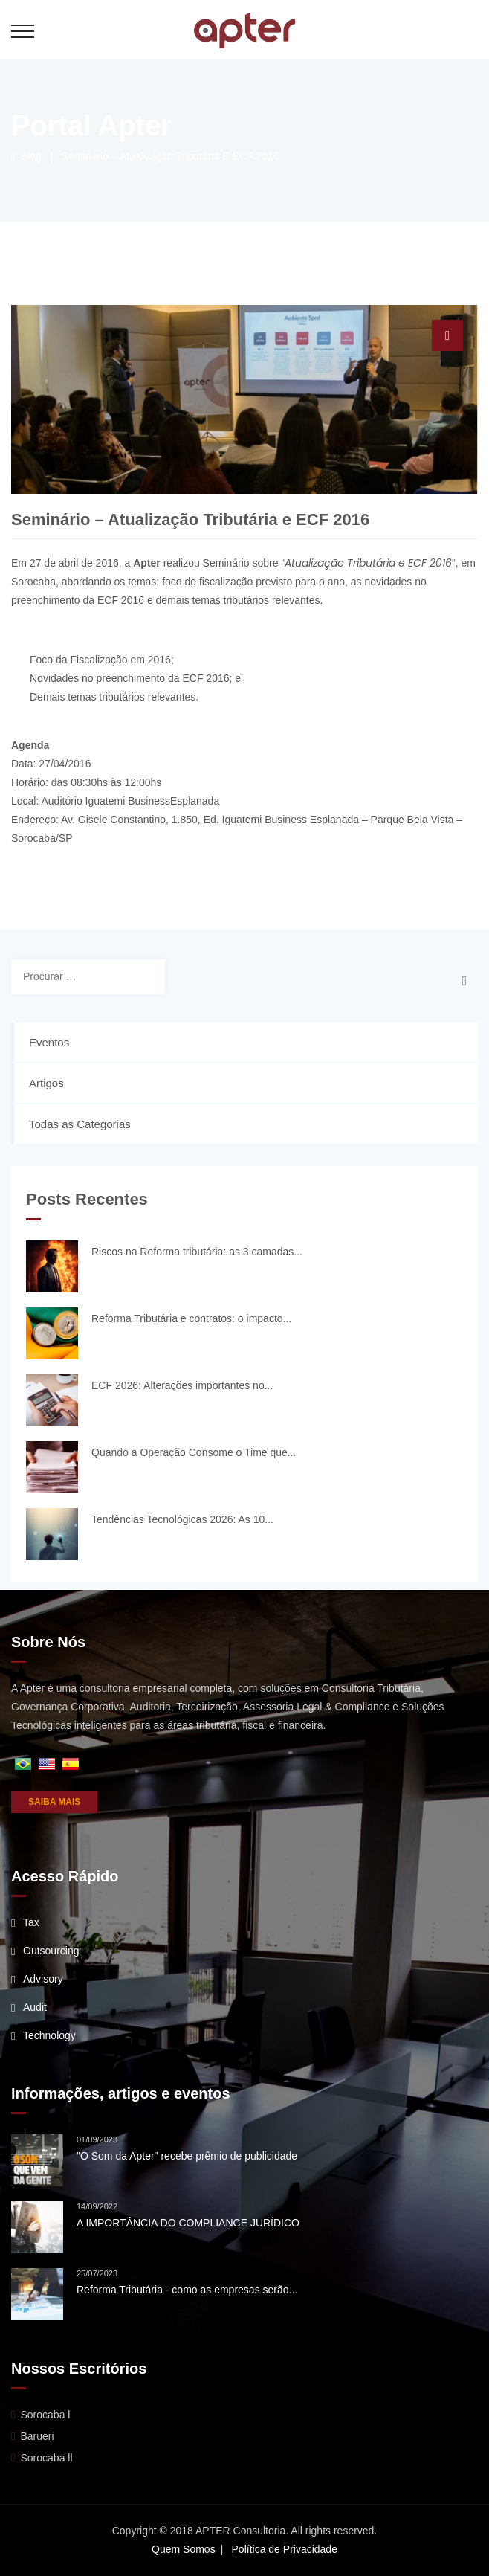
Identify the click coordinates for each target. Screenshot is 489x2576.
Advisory (43, 1979)
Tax (31, 1922)
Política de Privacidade (284, 2549)
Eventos (49, 1042)
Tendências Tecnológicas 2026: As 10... (182, 1519)
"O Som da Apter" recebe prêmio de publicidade (187, 2156)
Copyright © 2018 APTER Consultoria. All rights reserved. (245, 2531)
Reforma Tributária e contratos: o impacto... (191, 1318)
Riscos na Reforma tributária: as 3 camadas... (196, 1252)
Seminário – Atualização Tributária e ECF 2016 (170, 156)
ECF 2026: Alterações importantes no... (182, 1385)
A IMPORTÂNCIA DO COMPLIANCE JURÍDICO (188, 2223)
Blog (26, 156)
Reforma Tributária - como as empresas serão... (187, 2290)
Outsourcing (51, 1951)
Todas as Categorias (80, 1124)
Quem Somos (184, 2549)
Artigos (46, 1083)
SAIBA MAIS (54, 1802)
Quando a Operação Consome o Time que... (194, 1452)
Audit (35, 2007)
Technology (49, 2035)
